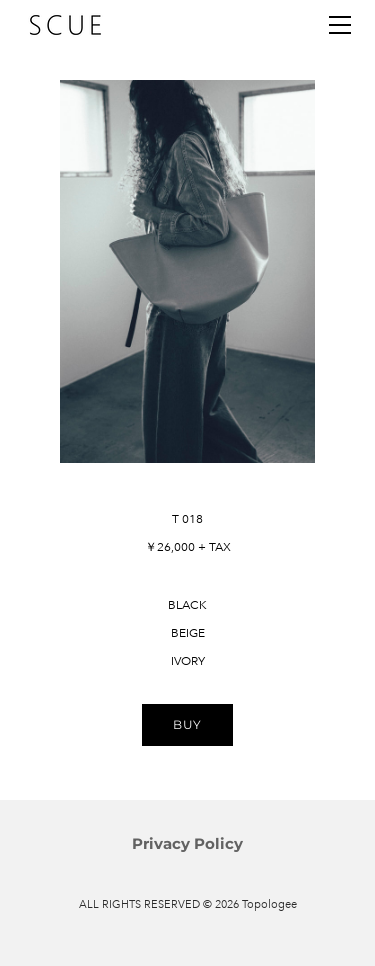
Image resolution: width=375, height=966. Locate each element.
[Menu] (340, 25)
